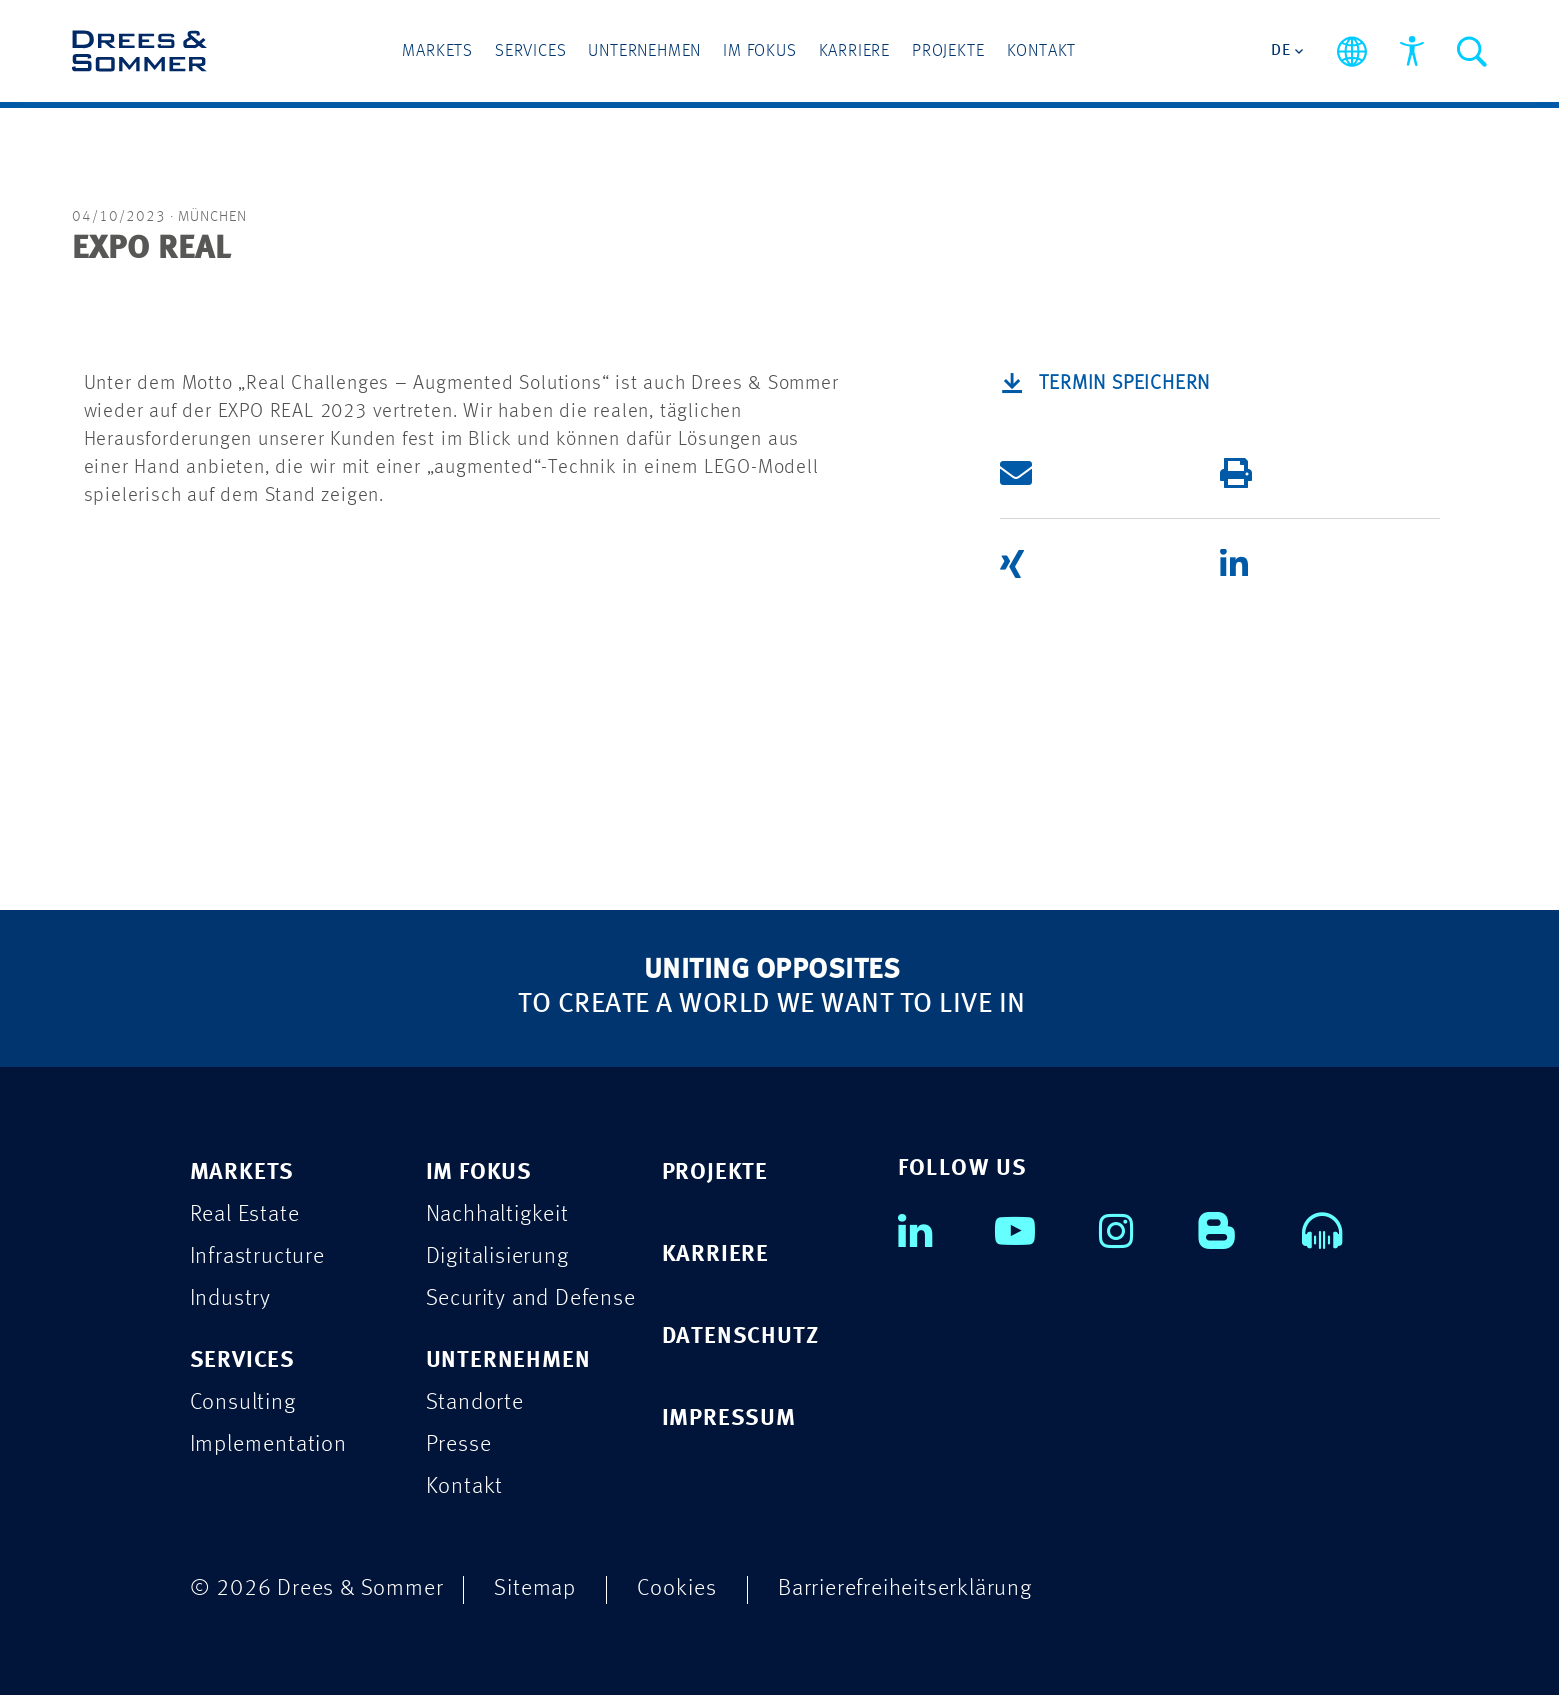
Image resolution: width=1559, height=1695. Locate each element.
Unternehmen (644, 51)
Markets (437, 51)
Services (530, 51)
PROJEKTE (715, 1172)
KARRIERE (715, 1254)
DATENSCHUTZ (740, 1336)
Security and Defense (531, 1298)
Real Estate (245, 1214)
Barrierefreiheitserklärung (905, 1588)
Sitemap (535, 1588)
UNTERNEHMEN (508, 1360)
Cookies (677, 1588)
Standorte (475, 1402)
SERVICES (242, 1360)
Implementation (268, 1444)
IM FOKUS (479, 1172)
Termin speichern (1124, 384)
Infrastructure (257, 1256)
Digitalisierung (497, 1256)
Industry (230, 1298)
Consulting (243, 1402)
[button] (1080, 473)
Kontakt (1042, 51)
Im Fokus (759, 51)
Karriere (854, 51)
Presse (459, 1444)
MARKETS (242, 1172)
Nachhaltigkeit (497, 1214)
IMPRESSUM (729, 1418)
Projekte (948, 51)
